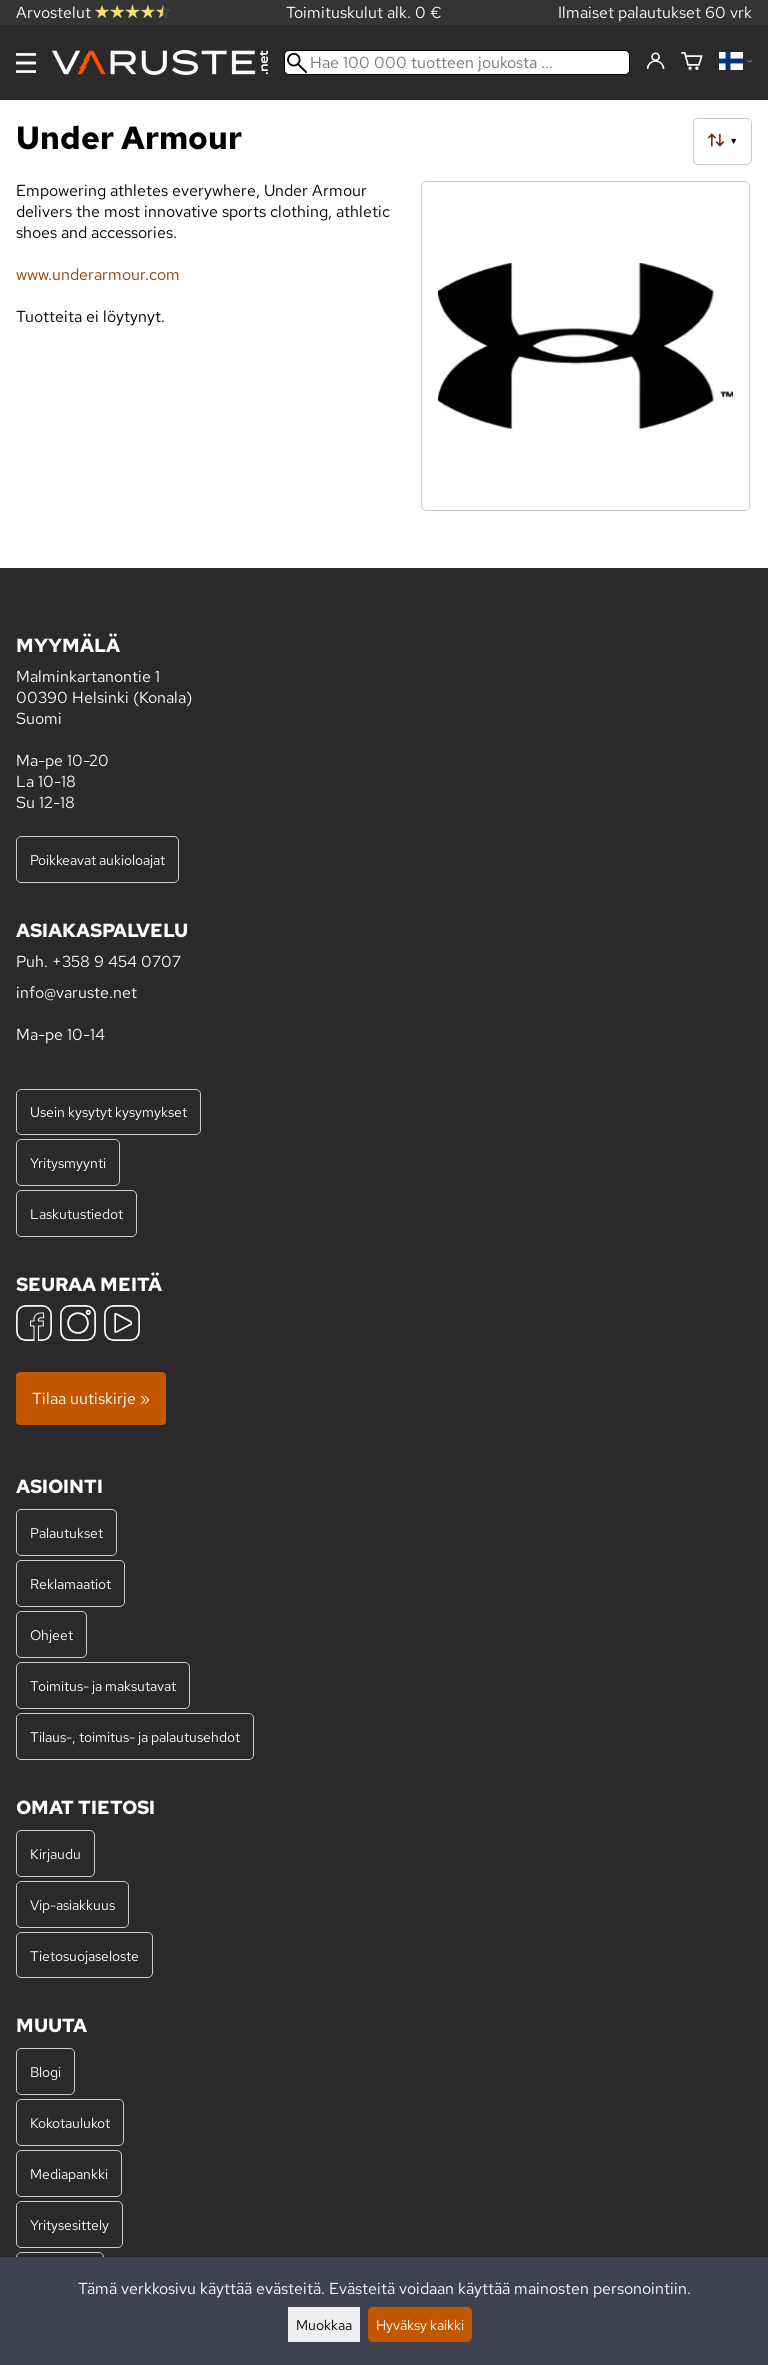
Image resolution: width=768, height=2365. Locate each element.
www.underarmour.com (98, 274)
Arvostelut (93, 12)
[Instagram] (78, 1325)
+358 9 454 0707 (116, 961)
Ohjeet (51, 1634)
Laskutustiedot (76, 1213)
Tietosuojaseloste (84, 1955)
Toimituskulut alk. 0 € (364, 12)
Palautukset (66, 1532)
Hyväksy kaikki (420, 2324)
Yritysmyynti (68, 1162)
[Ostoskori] (692, 62)
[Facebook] (34, 1325)
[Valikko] (26, 63)
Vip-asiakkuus (72, 1904)
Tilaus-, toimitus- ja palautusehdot (135, 1736)
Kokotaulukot (70, 2122)
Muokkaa (324, 2324)
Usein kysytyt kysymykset (108, 1111)
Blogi (45, 2071)
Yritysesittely (69, 2224)
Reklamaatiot (70, 1583)
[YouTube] (122, 1325)
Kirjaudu (55, 1853)
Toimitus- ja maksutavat (103, 1685)
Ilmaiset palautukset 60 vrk (655, 12)
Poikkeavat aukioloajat (97, 859)
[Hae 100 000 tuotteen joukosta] (457, 62)
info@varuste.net (76, 992)
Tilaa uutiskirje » (91, 1398)
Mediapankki (69, 2173)
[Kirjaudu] (655, 62)
